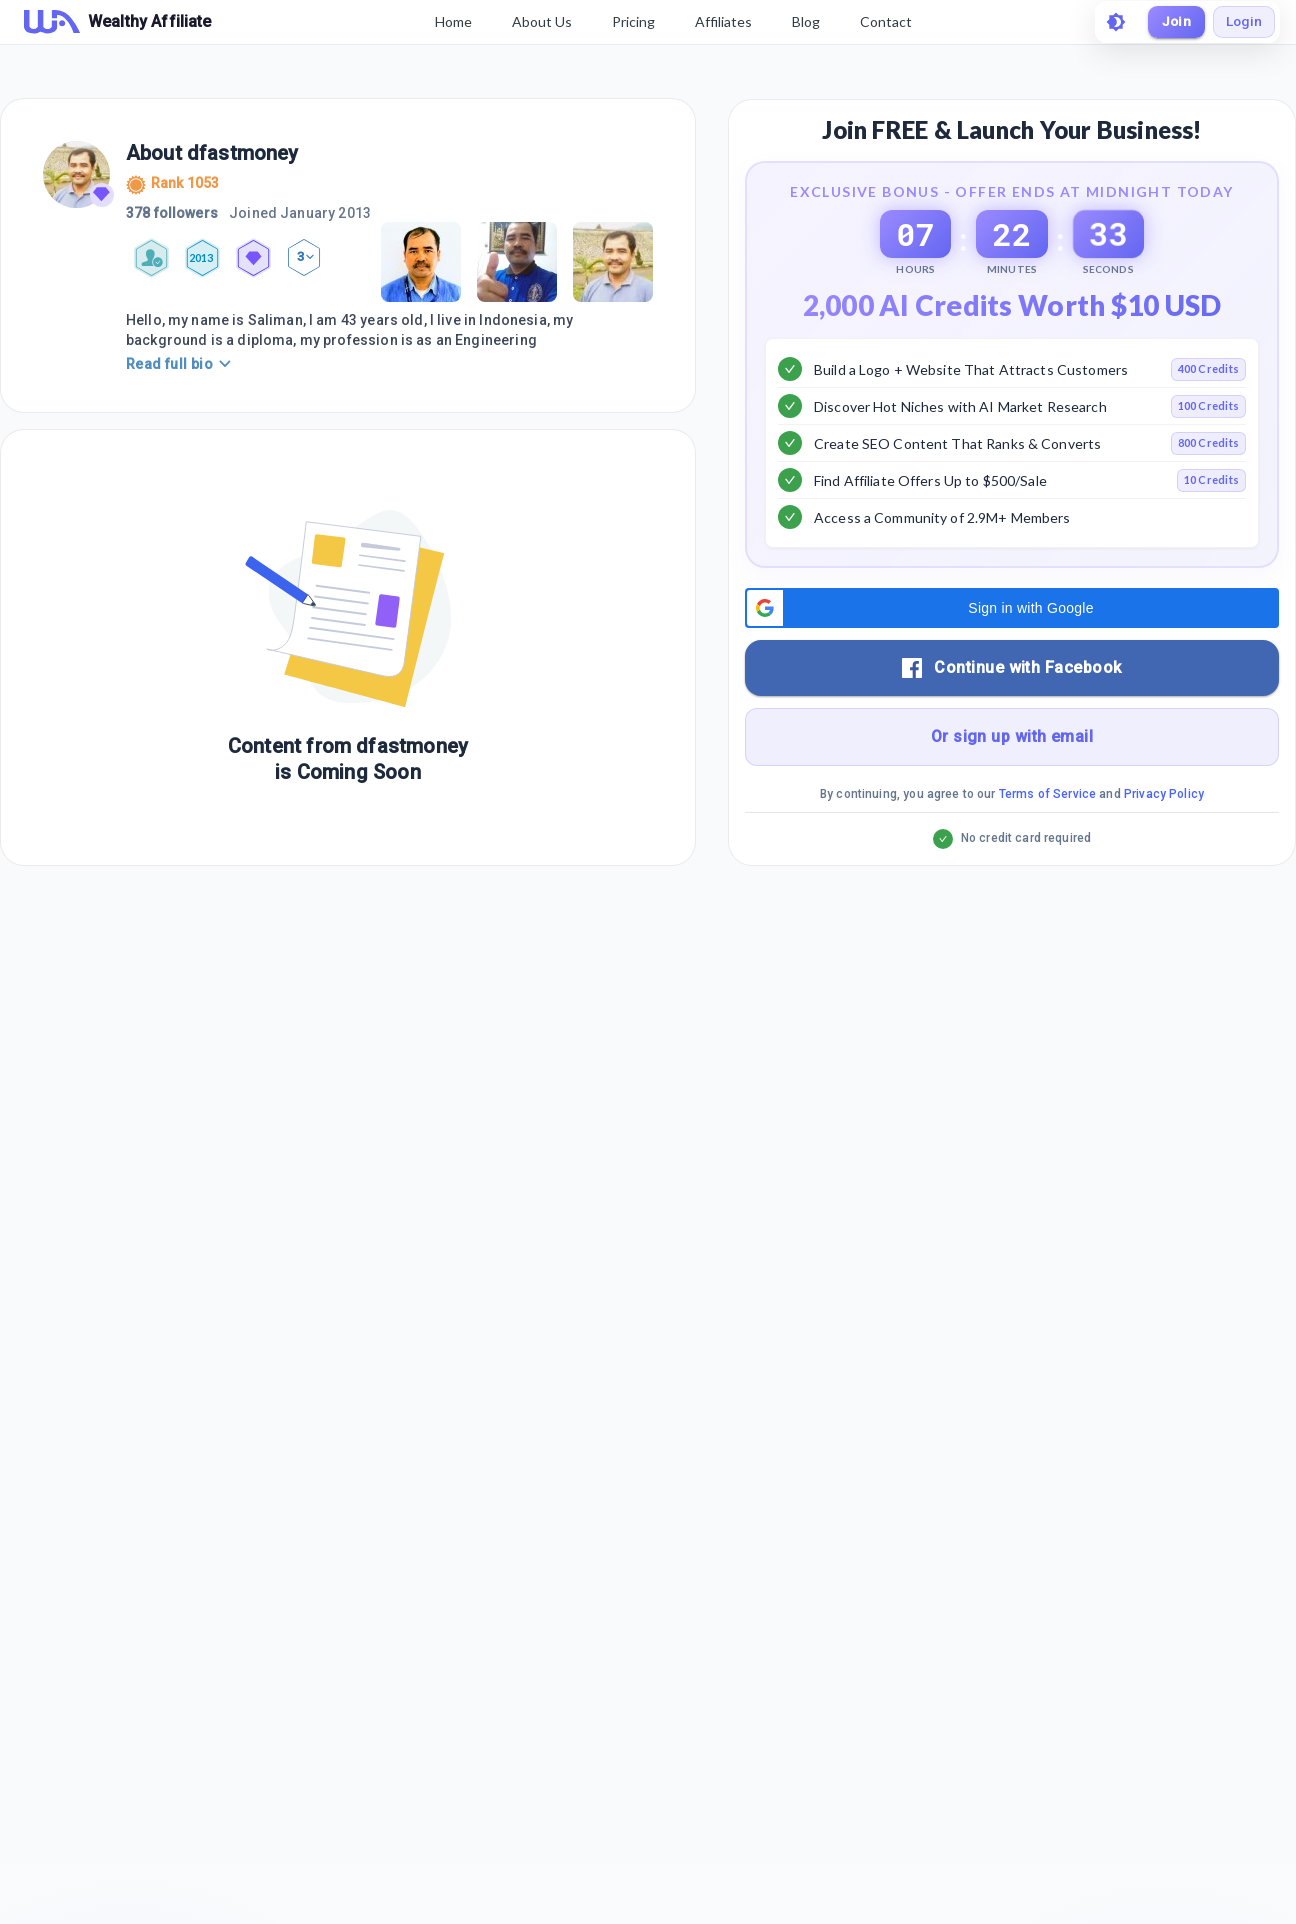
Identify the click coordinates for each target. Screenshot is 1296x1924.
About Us (539, 21)
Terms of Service (1047, 845)
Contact (883, 21)
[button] (1012, 659)
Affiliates (720, 21)
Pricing (630, 21)
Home (450, 21)
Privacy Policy (1164, 845)
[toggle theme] (1110, 22)
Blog (803, 21)
